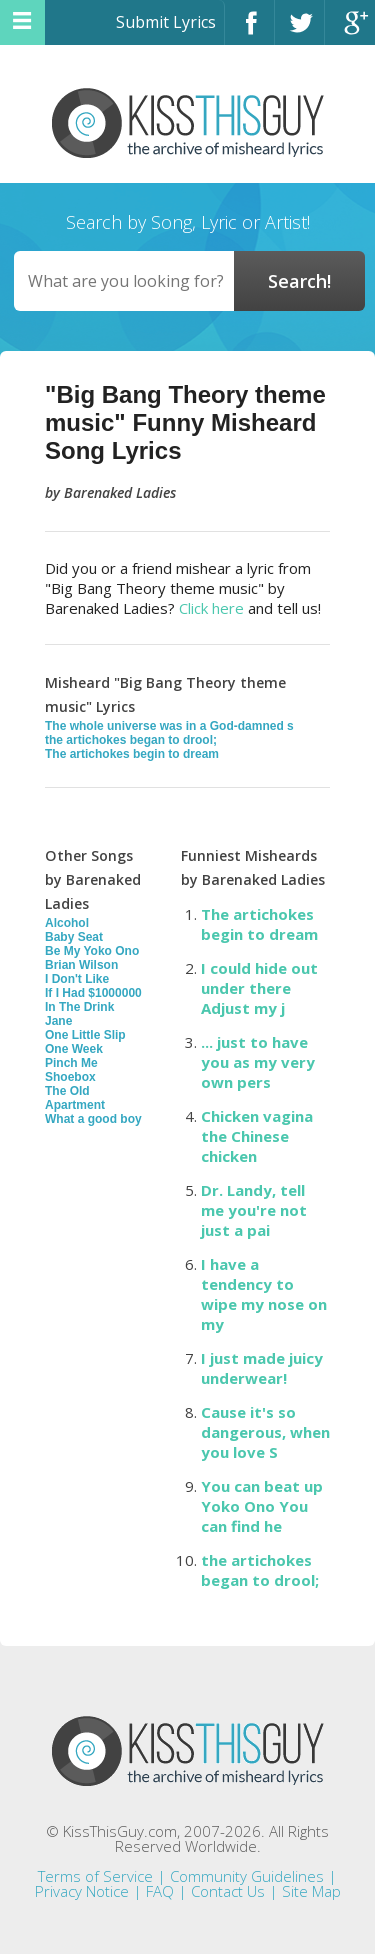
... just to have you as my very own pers (258, 1062)
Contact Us (228, 1891)
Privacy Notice (82, 1891)
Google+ (350, 31)
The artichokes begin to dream (132, 754)
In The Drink (79, 1007)
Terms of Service (95, 1876)
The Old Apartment (75, 1098)
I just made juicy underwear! (262, 1368)
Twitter (299, 31)
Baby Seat (74, 937)
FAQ (160, 1891)
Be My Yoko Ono (92, 951)
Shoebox (70, 1077)
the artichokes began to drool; (131, 740)
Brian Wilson (81, 965)
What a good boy (93, 1119)
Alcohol (67, 923)
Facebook (249, 31)
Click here (211, 608)
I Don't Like (77, 979)
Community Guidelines (247, 1876)
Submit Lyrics (166, 22)
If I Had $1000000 (93, 993)
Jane (58, 1021)
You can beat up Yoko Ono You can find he (262, 1506)
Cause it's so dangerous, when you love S (265, 1432)
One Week (74, 1049)
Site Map (311, 1891)
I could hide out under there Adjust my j (259, 988)
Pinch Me (71, 1063)
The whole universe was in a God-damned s (169, 726)
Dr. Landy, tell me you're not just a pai (254, 1210)
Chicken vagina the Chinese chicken (257, 1136)
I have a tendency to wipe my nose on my (264, 1294)
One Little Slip (85, 1035)
